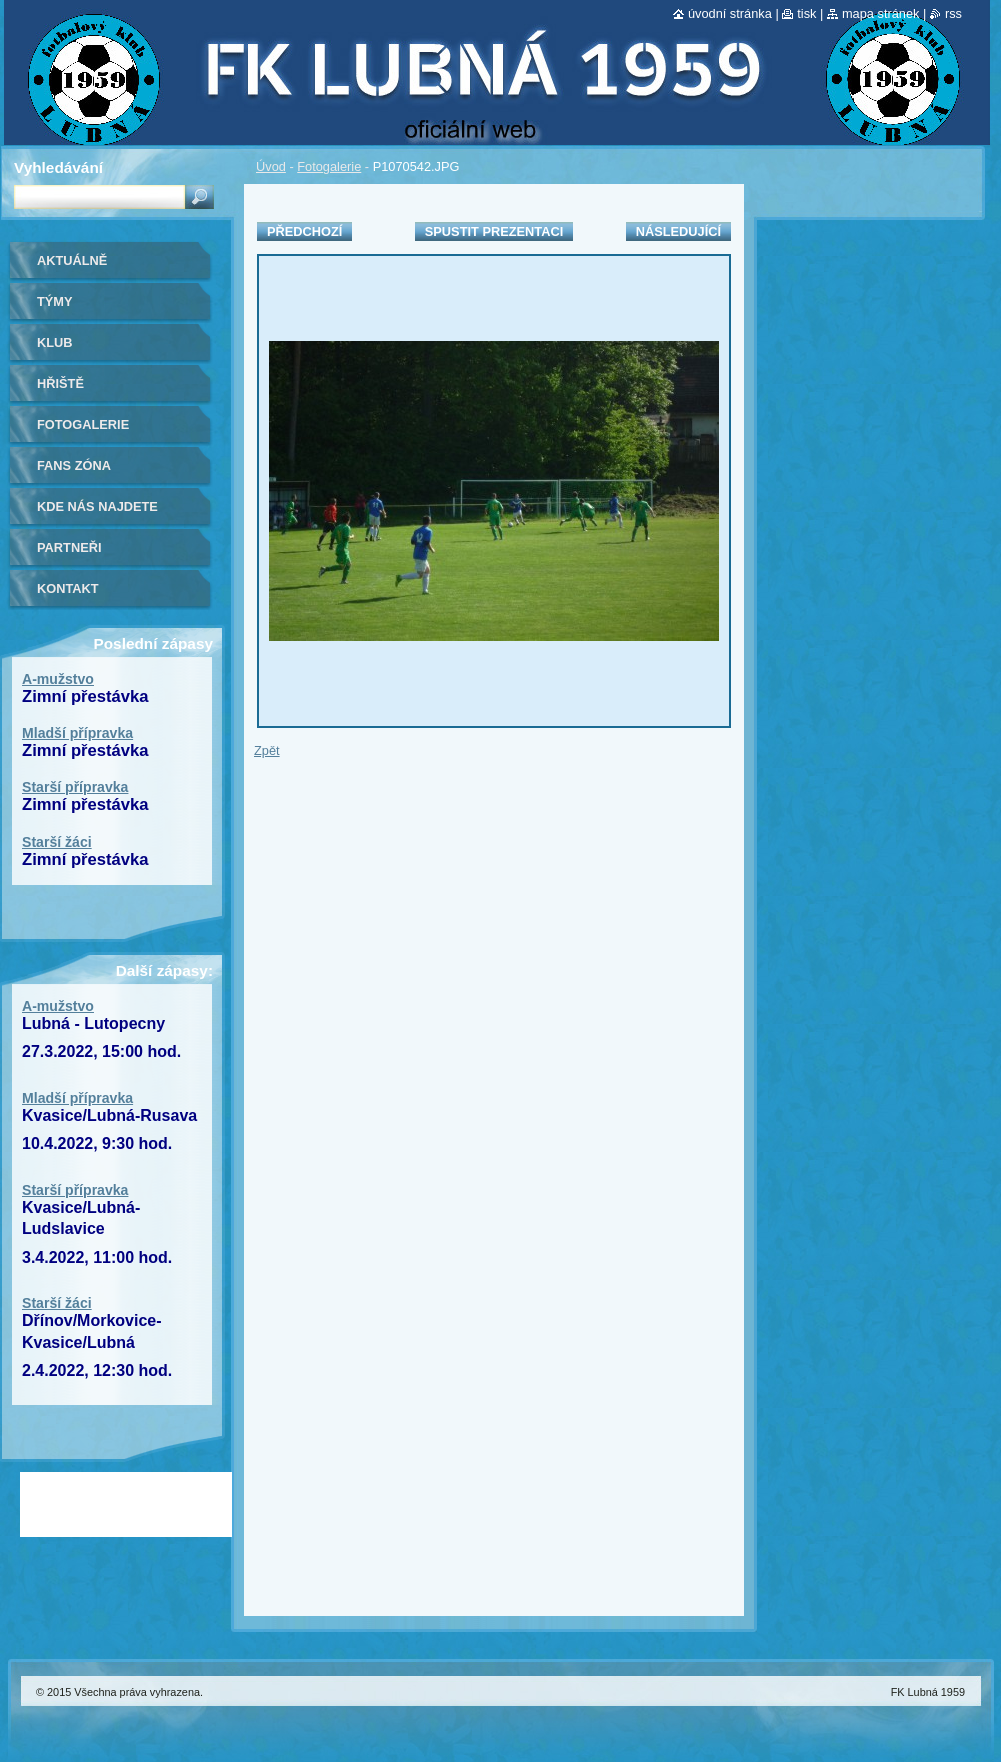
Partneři (69, 547)
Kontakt (68, 588)
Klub (55, 342)
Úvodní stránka (730, 13)
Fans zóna (74, 465)
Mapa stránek (881, 13)
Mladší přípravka (77, 733)
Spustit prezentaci (494, 231)
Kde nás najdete (97, 506)
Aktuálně (72, 260)
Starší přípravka (75, 787)
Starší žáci (57, 842)
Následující (678, 231)
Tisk (806, 13)
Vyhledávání (58, 167)
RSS (953, 13)
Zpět (267, 750)
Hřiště (60, 383)
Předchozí (304, 231)
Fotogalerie (329, 166)
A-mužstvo (58, 679)
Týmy (55, 301)
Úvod (271, 166)
